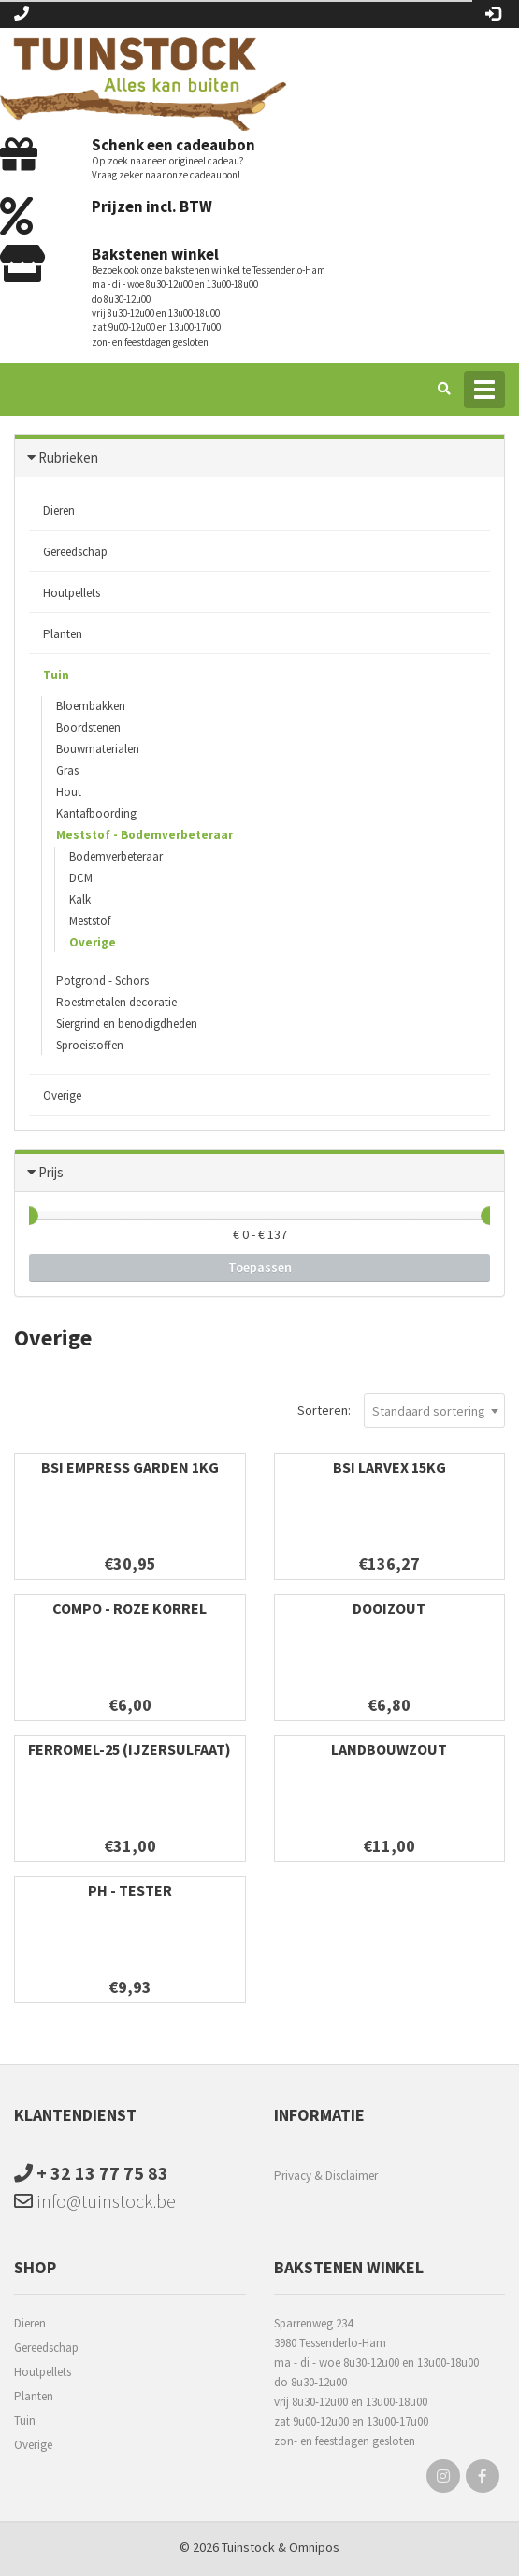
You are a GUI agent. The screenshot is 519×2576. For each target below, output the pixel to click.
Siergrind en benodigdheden (126, 1024)
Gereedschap (75, 552)
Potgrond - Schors (102, 981)
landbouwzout (389, 1749)
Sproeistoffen (89, 1045)
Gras (67, 770)
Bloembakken (90, 706)
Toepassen (260, 1267)
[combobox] (434, 1410)
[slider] (29, 1215)
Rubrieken (68, 457)
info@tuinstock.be (95, 2201)
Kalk (80, 899)
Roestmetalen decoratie (116, 1002)
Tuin (56, 675)
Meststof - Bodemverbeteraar (144, 835)
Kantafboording (96, 813)
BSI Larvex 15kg (389, 1467)
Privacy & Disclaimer (326, 2176)
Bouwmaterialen (97, 749)
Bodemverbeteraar (116, 856)
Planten (62, 634)
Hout (68, 792)
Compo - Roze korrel (129, 1608)
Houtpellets (71, 593)
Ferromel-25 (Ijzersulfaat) (129, 1749)
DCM (81, 878)
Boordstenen (88, 727)
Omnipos (314, 2547)
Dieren (59, 511)
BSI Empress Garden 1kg (130, 1467)
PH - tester (130, 1890)
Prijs (51, 1172)
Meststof (89, 921)
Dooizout (389, 1608)
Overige (92, 942)
